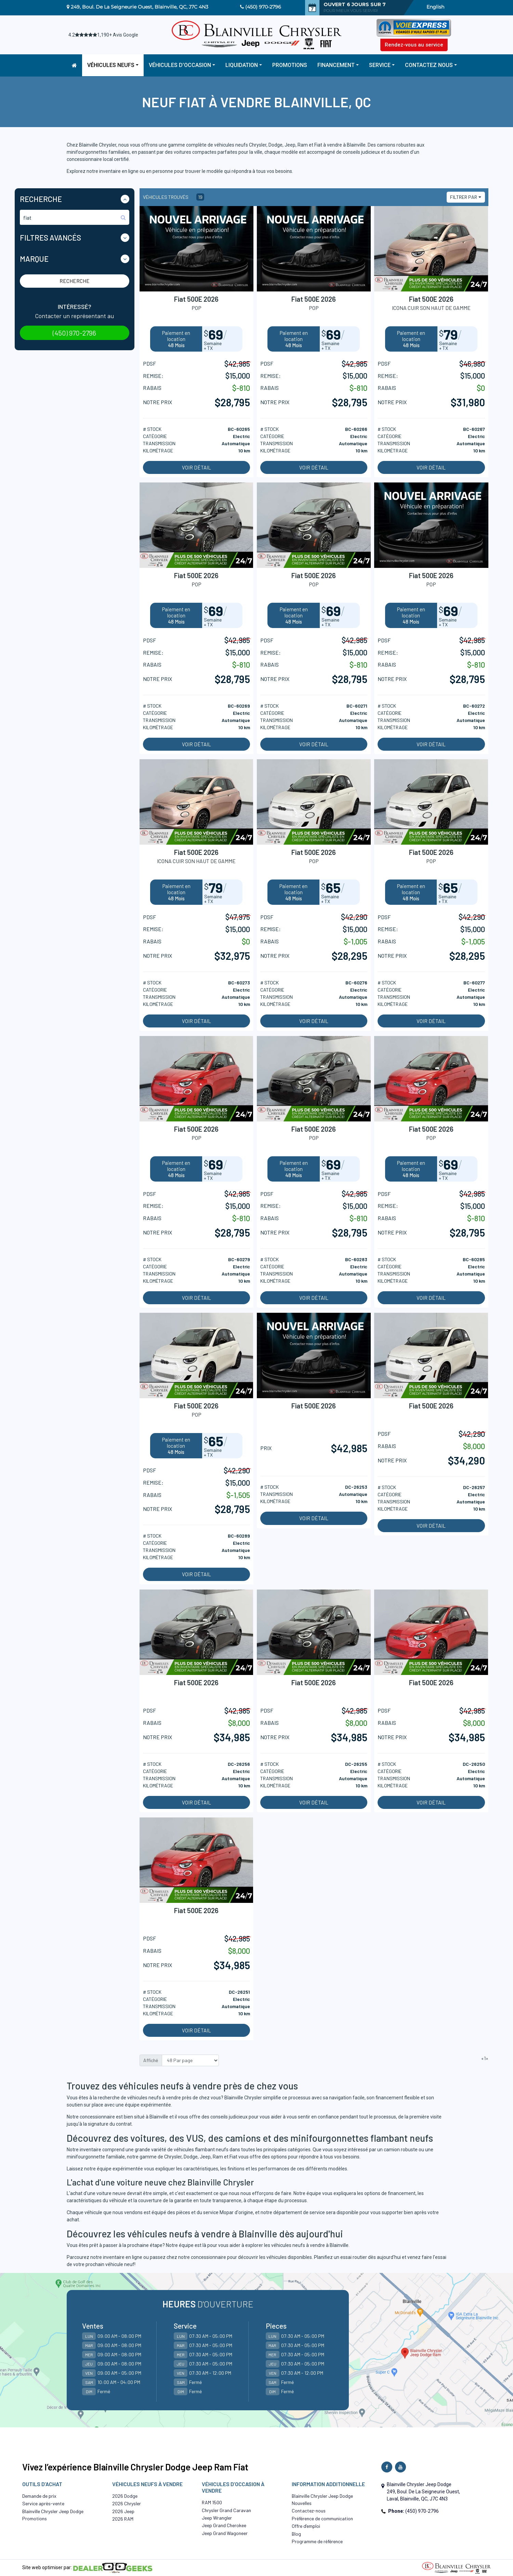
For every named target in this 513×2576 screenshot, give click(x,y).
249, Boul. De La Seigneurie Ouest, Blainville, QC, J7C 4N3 (139, 7)
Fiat (233, 2156)
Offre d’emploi (306, 2526)
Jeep (205, 2156)
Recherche (75, 281)
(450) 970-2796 (263, 7)
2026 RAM (122, 2519)
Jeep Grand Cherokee (224, 2525)
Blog (296, 2534)
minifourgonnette (86, 2156)
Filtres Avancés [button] (50, 237)
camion (392, 2149)
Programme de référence (317, 2541)
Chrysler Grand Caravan (226, 2510)
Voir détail (196, 467)
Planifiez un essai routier (340, 2257)
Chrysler (173, 2156)
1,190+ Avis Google (117, 35)
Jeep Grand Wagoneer (225, 2533)
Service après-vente (43, 2503)
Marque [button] (34, 258)
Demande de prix (39, 2496)
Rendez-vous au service (414, 45)
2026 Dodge (124, 2496)
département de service (299, 2212)
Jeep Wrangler (217, 2518)
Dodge (191, 2156)
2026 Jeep (123, 2511)
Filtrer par (463, 197)
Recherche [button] (41, 198)
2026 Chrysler (126, 2503)
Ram (218, 2156)
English (435, 7)
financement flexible (398, 2097)
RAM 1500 (212, 2502)
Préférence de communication (322, 2518)
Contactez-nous (309, 2510)
